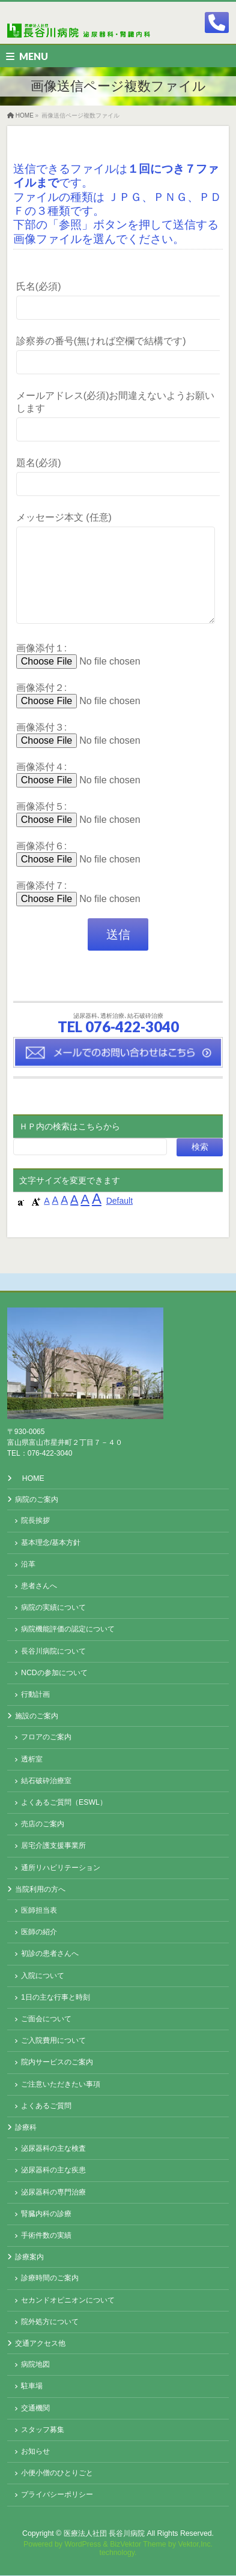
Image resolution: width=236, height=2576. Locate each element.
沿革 (28, 1565)
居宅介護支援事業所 (53, 1846)
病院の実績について (53, 1608)
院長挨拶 (35, 1521)
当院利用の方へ (40, 1890)
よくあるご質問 (46, 2106)
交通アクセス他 (40, 2344)
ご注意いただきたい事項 (60, 2085)
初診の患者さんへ (50, 1954)
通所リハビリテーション (60, 1868)
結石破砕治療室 (46, 1781)
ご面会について (46, 2019)
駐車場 (32, 2386)
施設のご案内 (36, 1716)
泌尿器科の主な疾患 (53, 2170)
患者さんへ (39, 1586)
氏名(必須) (118, 302)
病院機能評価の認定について (68, 1629)
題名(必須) (118, 478)
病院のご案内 (36, 1500)
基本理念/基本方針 (50, 1543)
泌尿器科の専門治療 (53, 2193)
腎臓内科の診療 (46, 2214)
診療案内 (29, 2257)
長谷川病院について (53, 1652)
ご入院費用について (53, 2041)
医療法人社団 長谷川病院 (104, 2534)
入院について (42, 1976)
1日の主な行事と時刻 (55, 1998)
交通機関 (35, 2408)
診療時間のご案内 (50, 2278)
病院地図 (35, 2365)
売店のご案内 (42, 1824)
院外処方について (50, 2322)
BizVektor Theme (138, 2545)
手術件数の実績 (46, 2236)
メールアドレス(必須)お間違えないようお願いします (118, 417)
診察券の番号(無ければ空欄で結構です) (118, 356)
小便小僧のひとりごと (57, 2473)
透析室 (32, 1760)
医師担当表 (39, 1911)
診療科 (26, 2128)
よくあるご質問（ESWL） (64, 1803)
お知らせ (35, 2452)
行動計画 (35, 1695)
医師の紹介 (39, 1932)
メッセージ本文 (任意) (118, 580)
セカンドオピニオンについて (68, 2301)
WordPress (82, 2545)
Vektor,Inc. (195, 2545)
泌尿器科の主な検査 (53, 2149)
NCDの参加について (54, 1673)
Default (119, 1219)
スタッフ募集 (42, 2430)
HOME (33, 1479)
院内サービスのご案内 (57, 2062)
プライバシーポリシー (57, 2495)
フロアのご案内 (46, 1737)
